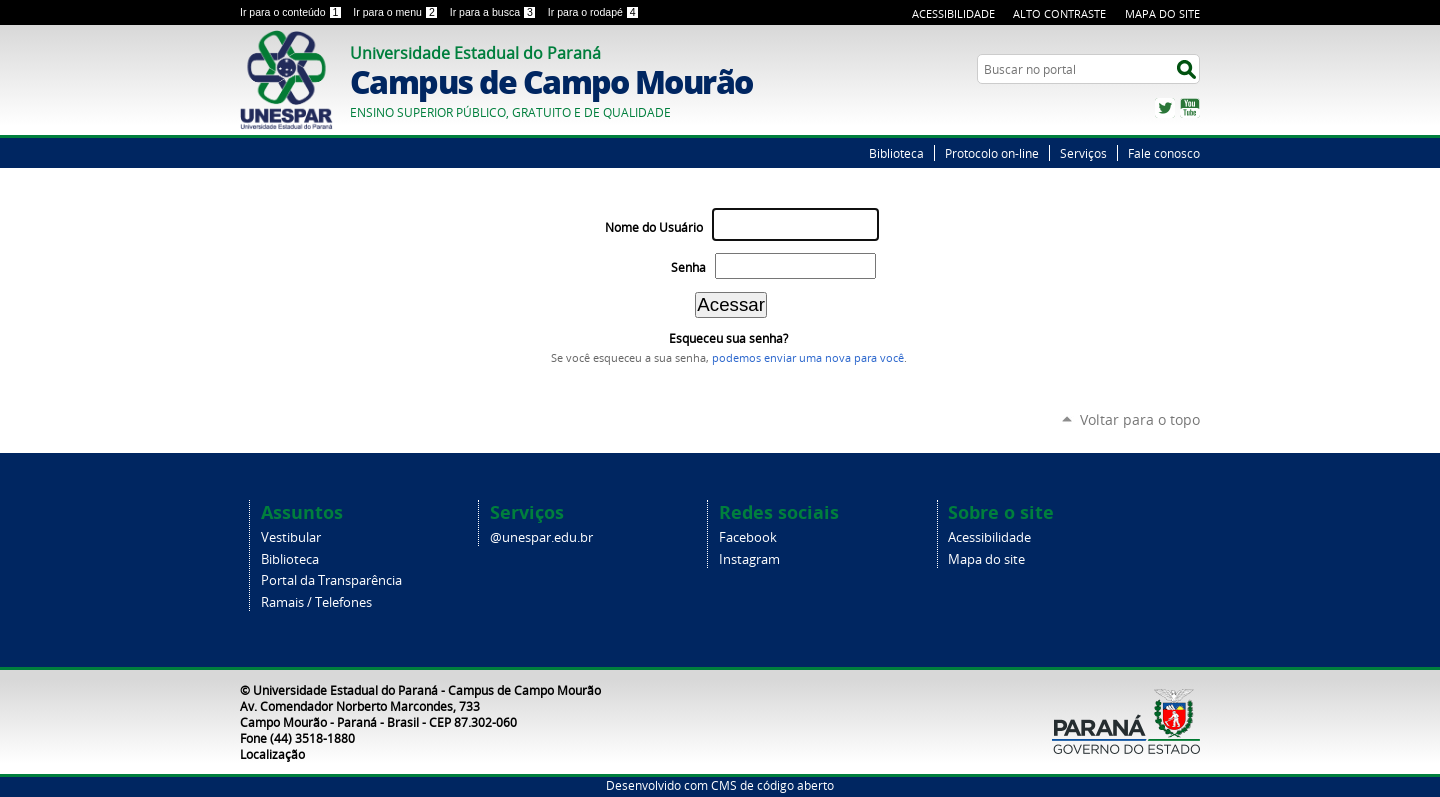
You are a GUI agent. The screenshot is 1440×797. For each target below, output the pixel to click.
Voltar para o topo (1140, 419)
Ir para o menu (397, 12)
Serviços (1083, 153)
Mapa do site (986, 559)
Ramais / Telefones (316, 602)
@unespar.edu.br (541, 537)
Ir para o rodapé (594, 12)
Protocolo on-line (992, 153)
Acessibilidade (953, 13)
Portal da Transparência (331, 580)
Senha (688, 267)
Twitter (1165, 108)
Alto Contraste (1059, 13)
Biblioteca (896, 153)
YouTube (1190, 108)
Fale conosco (1164, 153)
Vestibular (291, 537)
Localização (272, 754)
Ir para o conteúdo (292, 12)
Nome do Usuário (654, 227)
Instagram (749, 559)
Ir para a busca (495, 12)
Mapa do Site (1162, 13)
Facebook (748, 537)
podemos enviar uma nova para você (808, 358)
